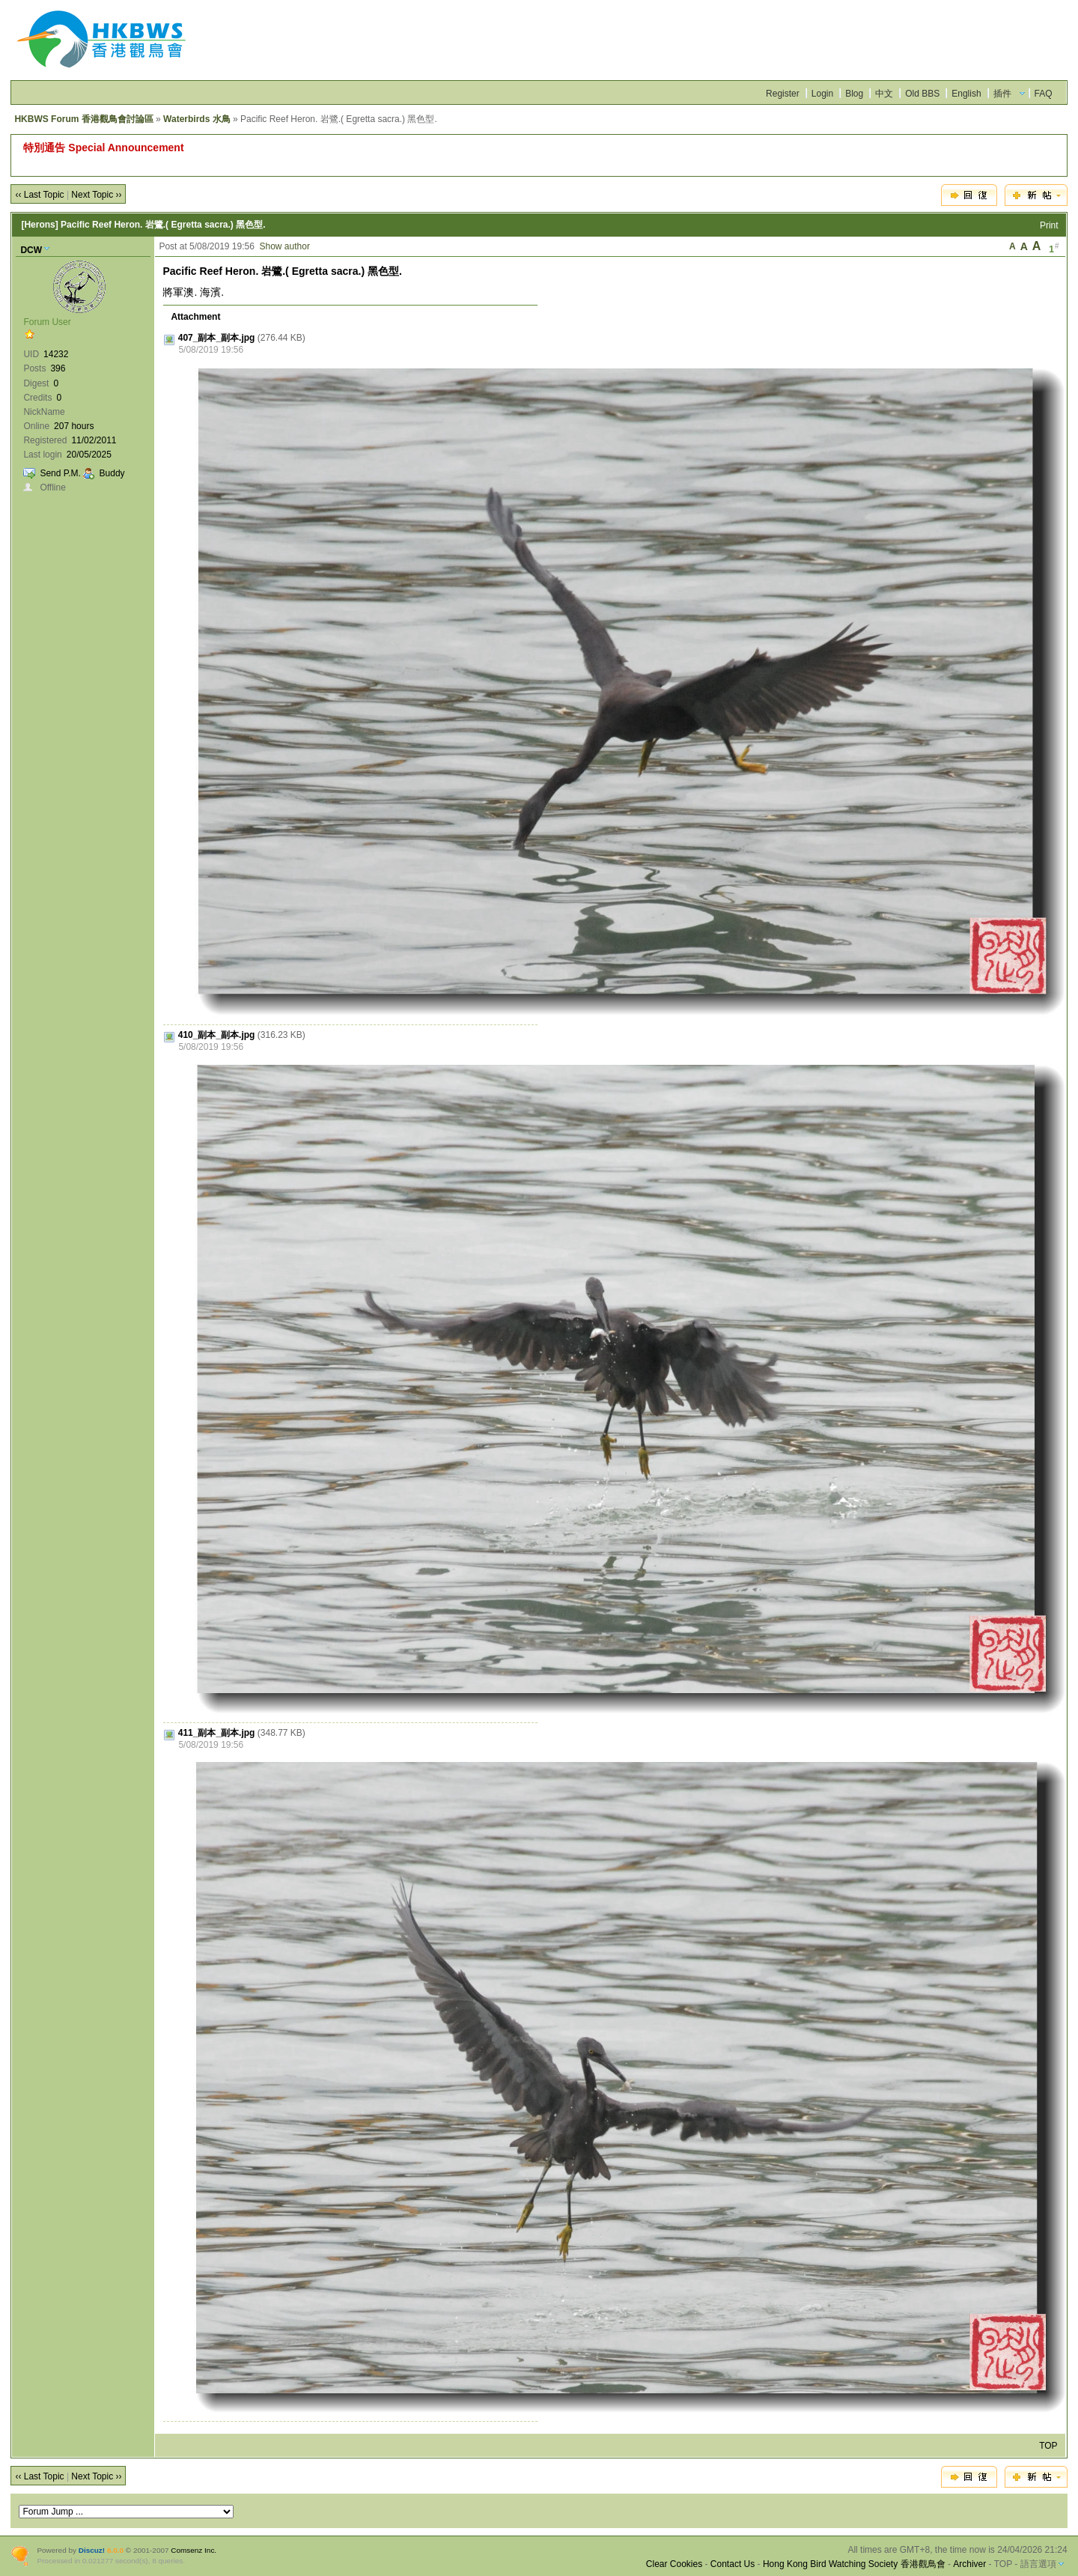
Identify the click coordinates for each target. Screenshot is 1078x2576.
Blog (854, 93)
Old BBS (922, 93)
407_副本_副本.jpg (216, 337)
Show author (285, 246)
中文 (884, 93)
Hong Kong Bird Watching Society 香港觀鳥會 (854, 2564)
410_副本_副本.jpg (216, 1035)
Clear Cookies (674, 2564)
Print (1049, 225)
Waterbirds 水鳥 (197, 119)
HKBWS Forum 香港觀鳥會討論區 (83, 119)
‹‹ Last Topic (39, 194)
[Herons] (39, 224)
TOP (1048, 2445)
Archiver (969, 2564)
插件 (1002, 93)
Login (822, 93)
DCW (31, 250)
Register (783, 93)
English (966, 93)
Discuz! (92, 2550)
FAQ (1044, 93)
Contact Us (732, 2564)
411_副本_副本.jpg (216, 1733)
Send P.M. (60, 473)
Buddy (112, 473)
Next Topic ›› (96, 194)
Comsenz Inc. (193, 2550)
